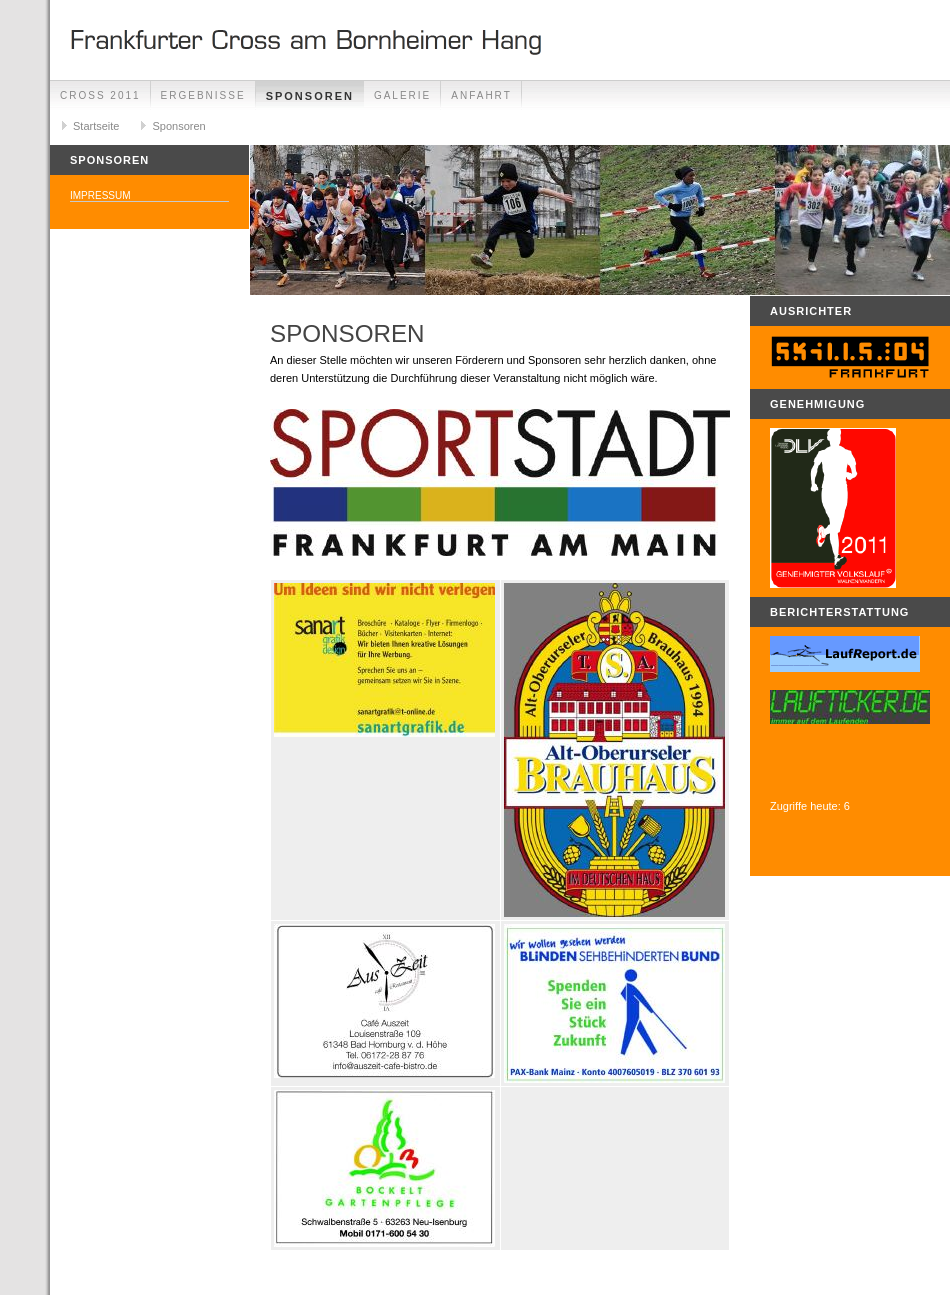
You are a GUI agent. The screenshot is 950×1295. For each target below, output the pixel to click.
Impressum (100, 195)
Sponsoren (310, 96)
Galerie (402, 95)
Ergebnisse (203, 95)
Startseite (96, 126)
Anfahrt (481, 95)
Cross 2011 (100, 95)
